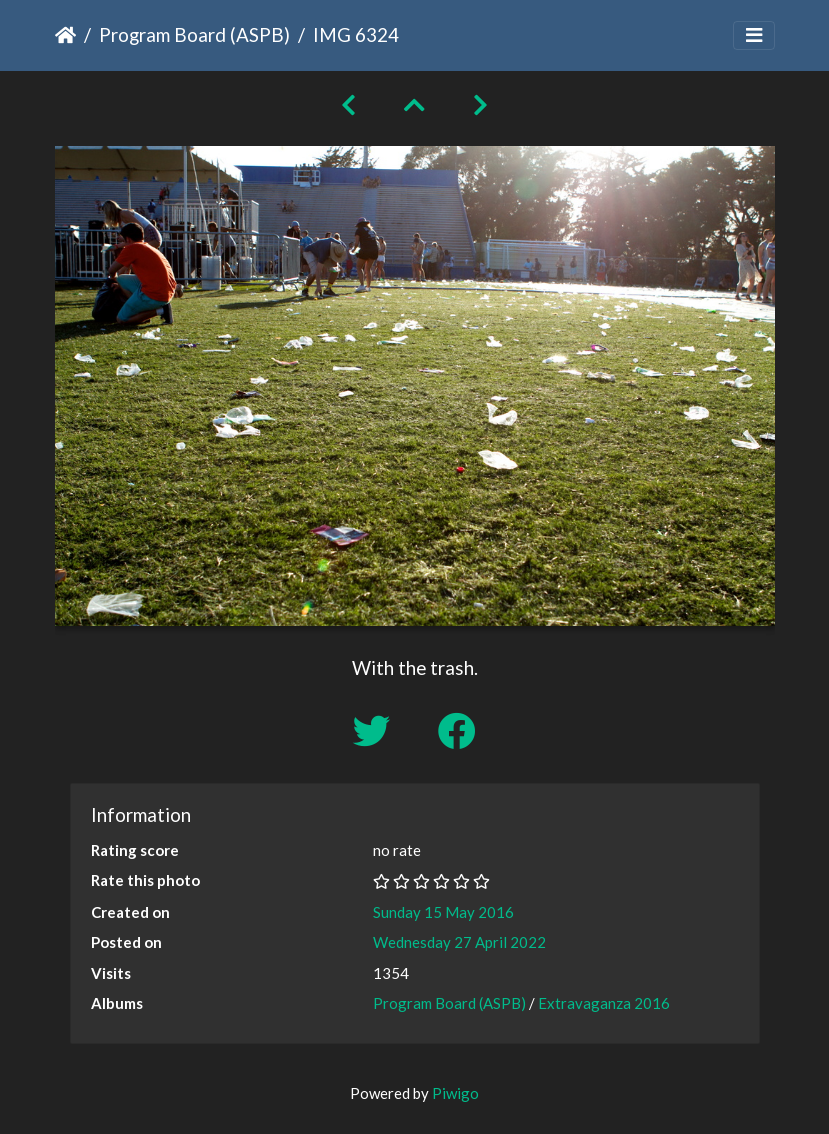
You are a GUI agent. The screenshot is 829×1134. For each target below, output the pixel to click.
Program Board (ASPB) (194, 34)
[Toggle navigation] (754, 35)
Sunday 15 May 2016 (443, 912)
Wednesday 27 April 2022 (459, 942)
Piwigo (455, 1093)
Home (65, 35)
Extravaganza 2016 (604, 1003)
